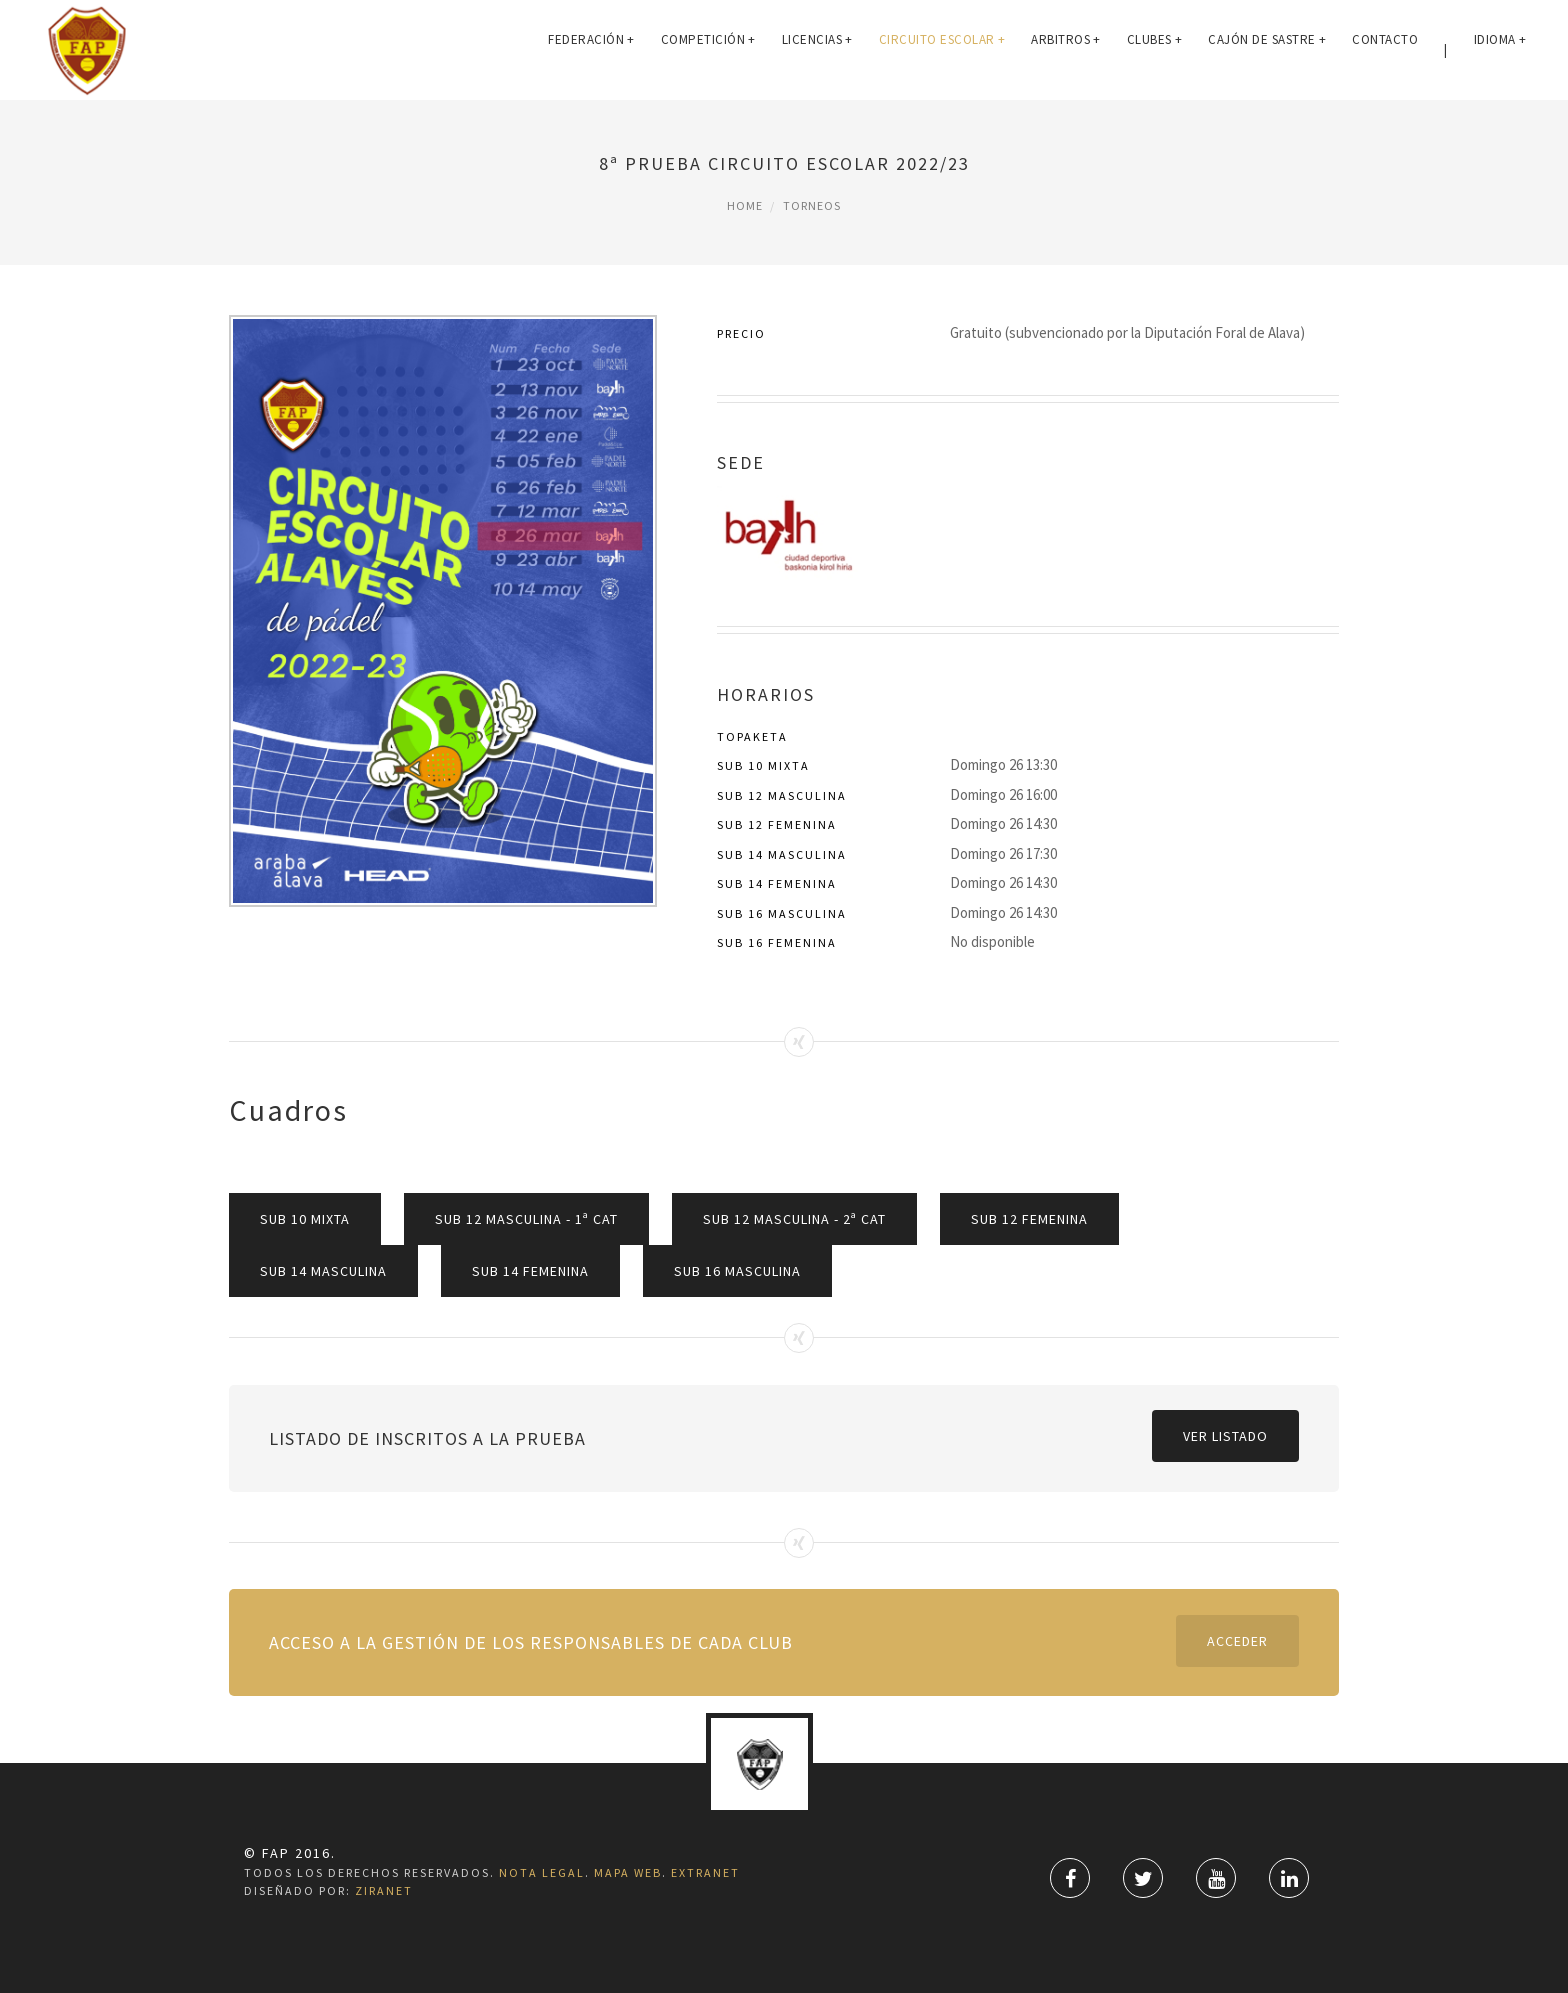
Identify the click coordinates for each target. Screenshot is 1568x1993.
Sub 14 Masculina (323, 1271)
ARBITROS (1066, 49)
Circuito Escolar (942, 49)
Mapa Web (628, 1872)
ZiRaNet (384, 1890)
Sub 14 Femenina (530, 1271)
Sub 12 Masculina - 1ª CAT (526, 1219)
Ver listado (1225, 1436)
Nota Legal (542, 1872)
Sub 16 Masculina (737, 1271)
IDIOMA (1500, 49)
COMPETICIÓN (708, 49)
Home (745, 205)
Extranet (705, 1872)
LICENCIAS (817, 49)
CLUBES (1155, 49)
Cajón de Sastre (1267, 49)
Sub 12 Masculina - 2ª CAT (794, 1219)
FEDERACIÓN (591, 49)
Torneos (812, 205)
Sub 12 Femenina (1029, 1219)
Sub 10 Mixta (305, 1219)
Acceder (1237, 1641)
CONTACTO (1385, 49)
